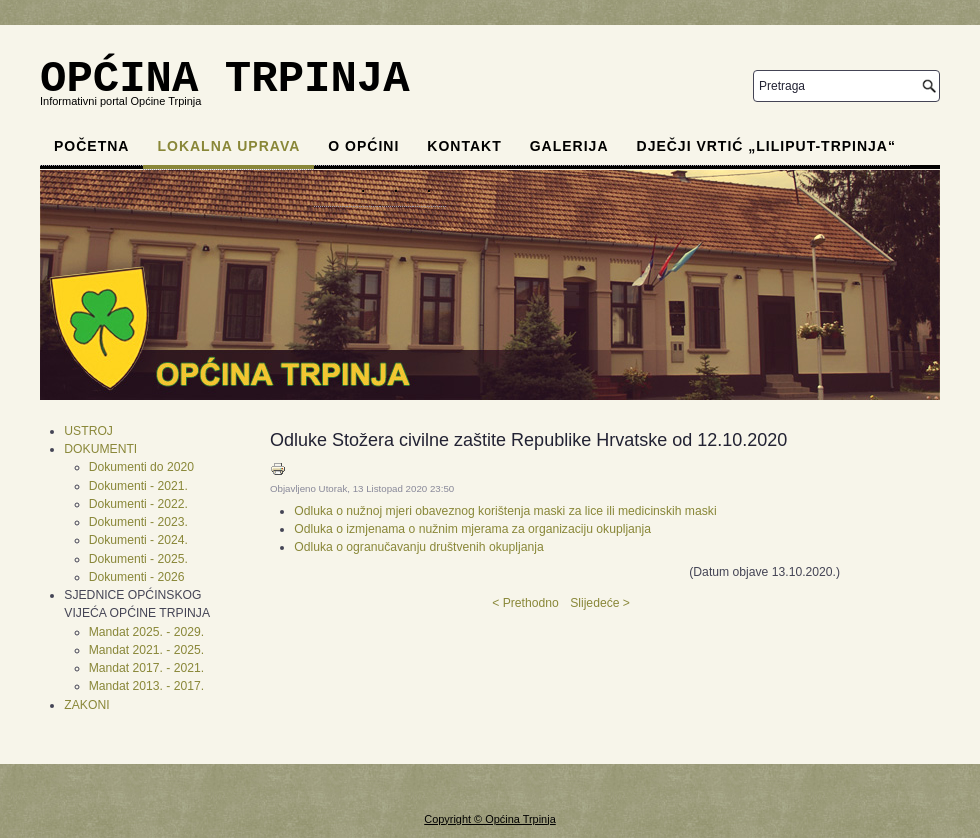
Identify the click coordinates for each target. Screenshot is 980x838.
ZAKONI (86, 705)
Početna (91, 146)
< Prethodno (525, 603)
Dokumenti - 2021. (138, 486)
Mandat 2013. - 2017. (147, 686)
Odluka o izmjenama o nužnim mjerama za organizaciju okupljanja (472, 529)
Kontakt (464, 146)
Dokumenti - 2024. (138, 540)
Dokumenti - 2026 (137, 577)
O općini (363, 146)
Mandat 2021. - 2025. (147, 650)
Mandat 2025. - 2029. (147, 632)
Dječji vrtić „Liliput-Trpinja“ (766, 146)
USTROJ (88, 431)
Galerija (569, 146)
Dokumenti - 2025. (138, 559)
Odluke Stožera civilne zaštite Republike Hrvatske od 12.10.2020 (528, 440)
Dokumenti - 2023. (138, 522)
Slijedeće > (600, 603)
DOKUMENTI (100, 449)
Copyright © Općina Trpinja (489, 819)
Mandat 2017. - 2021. (147, 668)
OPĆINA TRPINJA (225, 79)
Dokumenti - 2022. (138, 504)
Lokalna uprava (228, 146)
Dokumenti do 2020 (141, 467)
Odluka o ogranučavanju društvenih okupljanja (418, 547)
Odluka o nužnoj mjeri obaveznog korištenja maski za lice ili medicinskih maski (505, 511)
